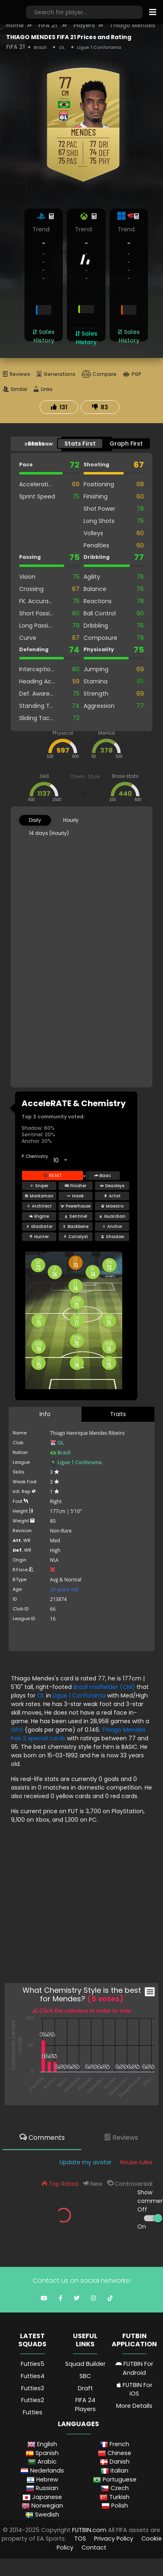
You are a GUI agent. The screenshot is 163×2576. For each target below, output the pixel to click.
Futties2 (32, 2400)
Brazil (40, 47)
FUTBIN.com (89, 2530)
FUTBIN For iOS (134, 2389)
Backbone (75, 1226)
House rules (136, 2162)
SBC (85, 2376)
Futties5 (32, 2364)
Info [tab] (45, 1414)
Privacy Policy (113, 2538)
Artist (112, 1196)
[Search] (84, 12)
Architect (39, 1206)
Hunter (39, 1237)
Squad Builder (85, 2364)
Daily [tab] (35, 820)
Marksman (38, 1196)
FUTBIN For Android (134, 2368)
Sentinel (75, 1216)
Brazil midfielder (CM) (105, 1687)
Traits (118, 1414)
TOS (80, 2538)
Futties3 (32, 2388)
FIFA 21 (48, 25)
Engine (39, 1216)
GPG (17, 1730)
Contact (94, 2547)
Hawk (75, 1196)
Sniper (39, 1186)
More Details (134, 2406)
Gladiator (39, 1226)
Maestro (112, 1206)
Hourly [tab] (71, 820)
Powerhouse (75, 1206)
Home (15, 25)
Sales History (44, 336)
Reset (53, 1176)
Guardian (112, 1216)
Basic (102, 1176)
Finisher (75, 1186)
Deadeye (112, 1186)
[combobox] (60, 1160)
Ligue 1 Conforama (99, 47)
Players (84, 25)
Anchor (112, 1226)
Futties (32, 2412)
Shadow (112, 1237)
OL (62, 47)
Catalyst (75, 1237)
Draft (85, 2388)
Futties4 (32, 2376)
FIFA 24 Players (85, 2404)
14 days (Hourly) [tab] (49, 833)
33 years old (64, 1589)
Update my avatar (85, 2162)
